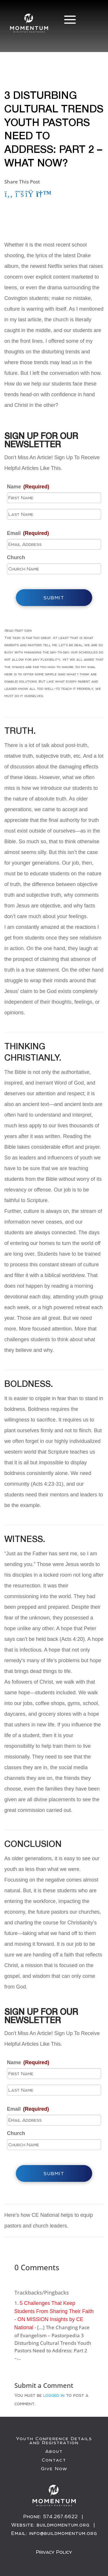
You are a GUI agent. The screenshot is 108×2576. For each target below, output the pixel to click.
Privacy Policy (54, 2552)
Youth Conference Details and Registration (54, 2440)
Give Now (54, 2468)
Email (28, 533)
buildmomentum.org (63, 2524)
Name (28, 487)
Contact (54, 2460)
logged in (54, 2395)
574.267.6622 (60, 2516)
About (54, 2451)
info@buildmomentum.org (63, 2533)
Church (16, 557)
